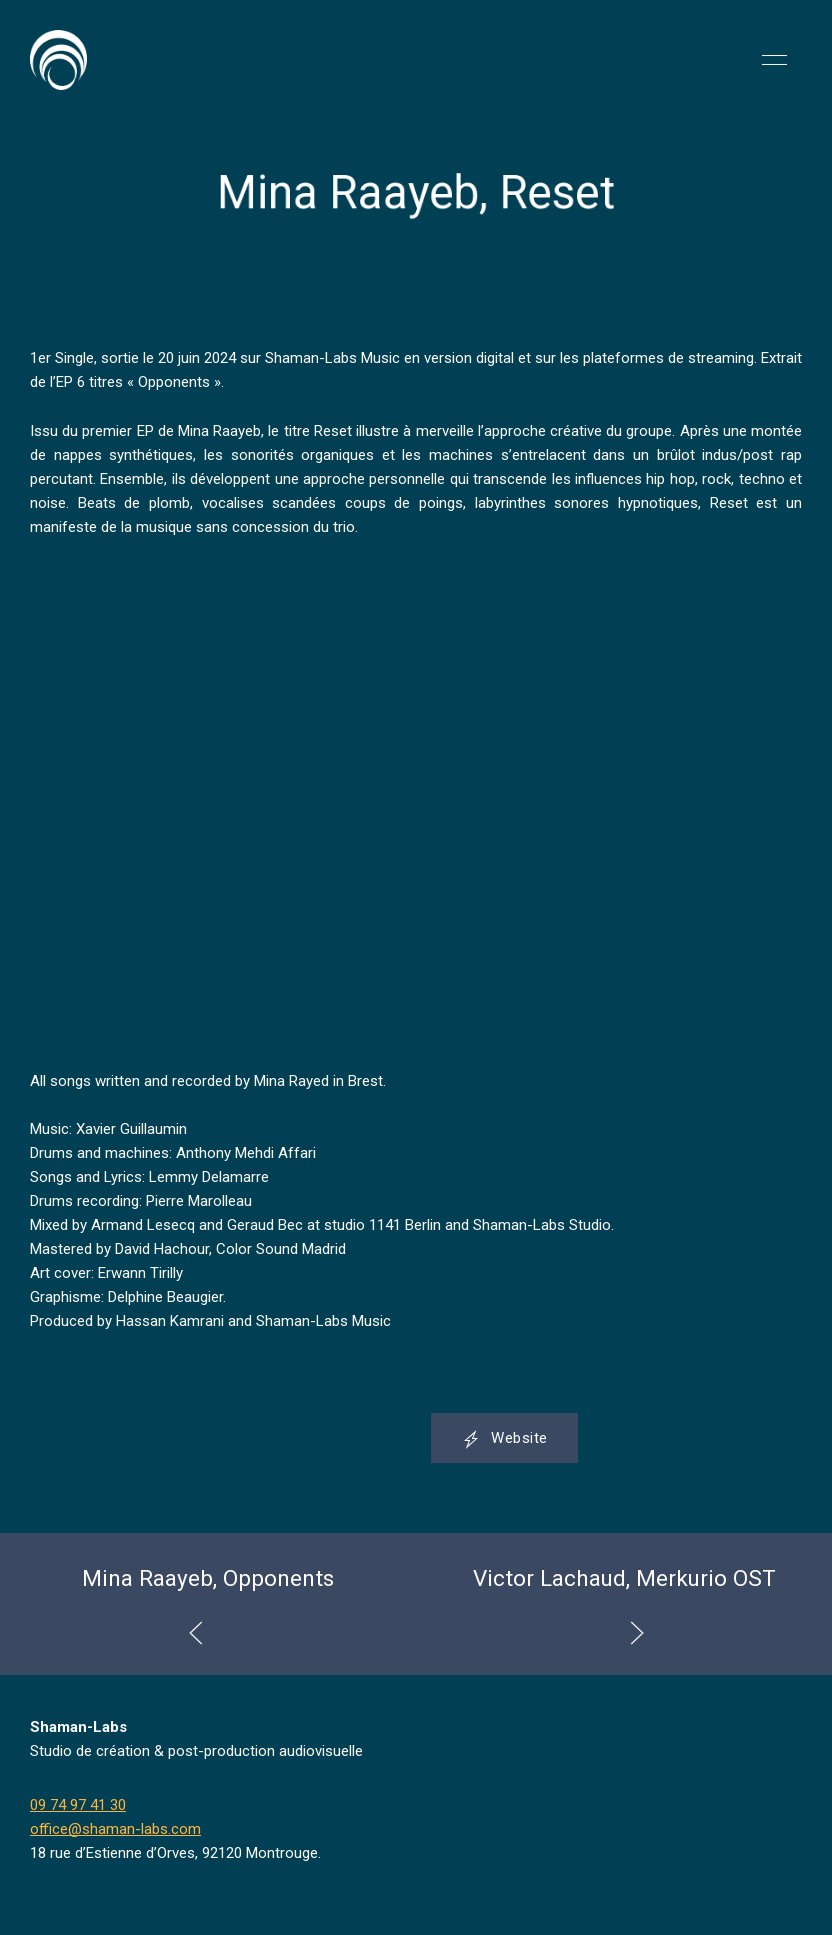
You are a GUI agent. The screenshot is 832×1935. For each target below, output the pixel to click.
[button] (774, 60)
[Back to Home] (58, 60)
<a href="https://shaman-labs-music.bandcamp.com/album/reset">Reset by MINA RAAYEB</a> (205, 804)
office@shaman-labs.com (115, 1829)
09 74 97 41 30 (78, 1805)
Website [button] (504, 1439)
